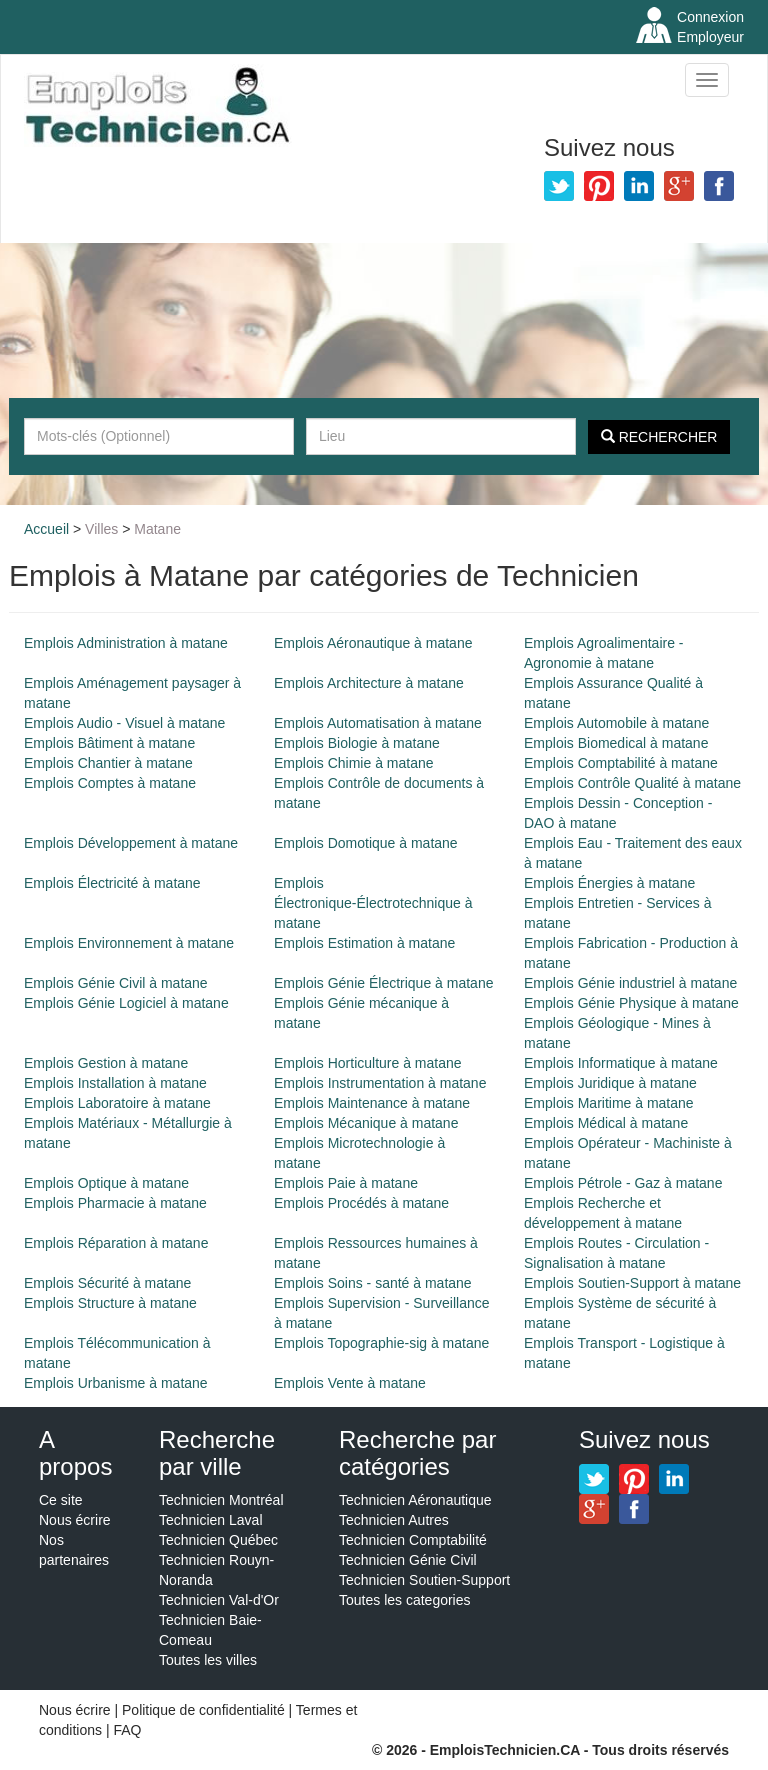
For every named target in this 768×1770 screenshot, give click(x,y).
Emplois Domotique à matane (366, 843)
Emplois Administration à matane (126, 643)
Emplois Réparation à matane (116, 1243)
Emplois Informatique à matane (621, 1063)
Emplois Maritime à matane (609, 1103)
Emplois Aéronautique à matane (373, 643)
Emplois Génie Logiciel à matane (126, 1003)
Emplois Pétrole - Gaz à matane (623, 1183)
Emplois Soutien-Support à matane (632, 1283)
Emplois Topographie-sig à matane (381, 1343)
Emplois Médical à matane (606, 1123)
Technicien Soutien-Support (424, 1580)
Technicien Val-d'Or (219, 1600)
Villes (101, 529)
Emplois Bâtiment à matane (109, 743)
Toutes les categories (405, 1600)
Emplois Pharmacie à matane (115, 1203)
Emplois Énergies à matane (609, 883)
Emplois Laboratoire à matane (117, 1103)
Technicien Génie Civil (408, 1560)
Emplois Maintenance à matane (372, 1103)
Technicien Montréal (221, 1500)
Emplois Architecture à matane (369, 683)
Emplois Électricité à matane (112, 883)
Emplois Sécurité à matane (107, 1283)
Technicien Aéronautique (415, 1500)
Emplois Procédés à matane (361, 1203)
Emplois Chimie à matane (354, 763)
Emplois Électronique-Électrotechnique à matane (373, 903)
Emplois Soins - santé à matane (373, 1283)
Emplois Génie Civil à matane (116, 983)
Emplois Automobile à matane (616, 723)
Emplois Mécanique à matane (366, 1123)
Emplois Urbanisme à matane (116, 1383)
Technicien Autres (394, 1520)
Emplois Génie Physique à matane (631, 1003)
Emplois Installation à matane (115, 1083)
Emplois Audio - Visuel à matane (124, 723)
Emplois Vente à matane (350, 1383)
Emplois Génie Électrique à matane (383, 983)
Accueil (46, 529)
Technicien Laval (211, 1520)
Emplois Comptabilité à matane (621, 763)
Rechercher (659, 437)
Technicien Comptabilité (413, 1540)
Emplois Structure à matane (110, 1303)
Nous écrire (75, 1520)
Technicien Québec (218, 1540)
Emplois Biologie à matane (357, 743)
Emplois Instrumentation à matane (380, 1083)
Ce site (61, 1500)
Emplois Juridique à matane (610, 1083)
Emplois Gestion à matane (106, 1063)
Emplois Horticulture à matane (368, 1063)
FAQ (127, 1730)
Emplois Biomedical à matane (616, 743)
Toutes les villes (208, 1660)
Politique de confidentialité (203, 1710)
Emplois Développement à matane (131, 843)
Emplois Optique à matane (106, 1183)
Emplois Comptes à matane (110, 783)
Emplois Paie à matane (346, 1183)
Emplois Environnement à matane (129, 943)
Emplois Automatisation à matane (378, 723)
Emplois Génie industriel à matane (630, 983)
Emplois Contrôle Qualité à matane (632, 783)
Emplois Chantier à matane (108, 763)
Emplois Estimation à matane (364, 943)
